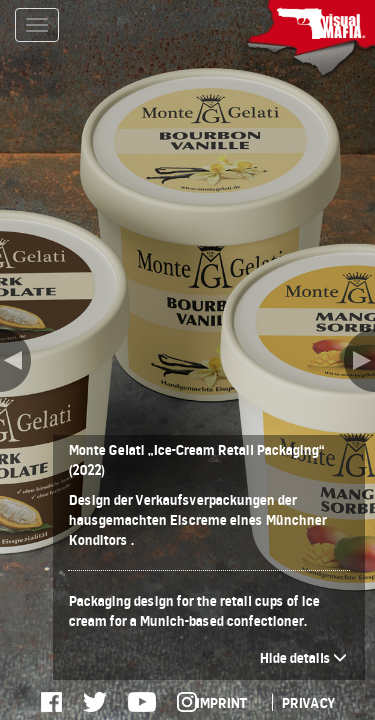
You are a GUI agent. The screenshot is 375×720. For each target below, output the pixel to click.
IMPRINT (221, 702)
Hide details (303, 657)
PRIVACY (308, 702)
